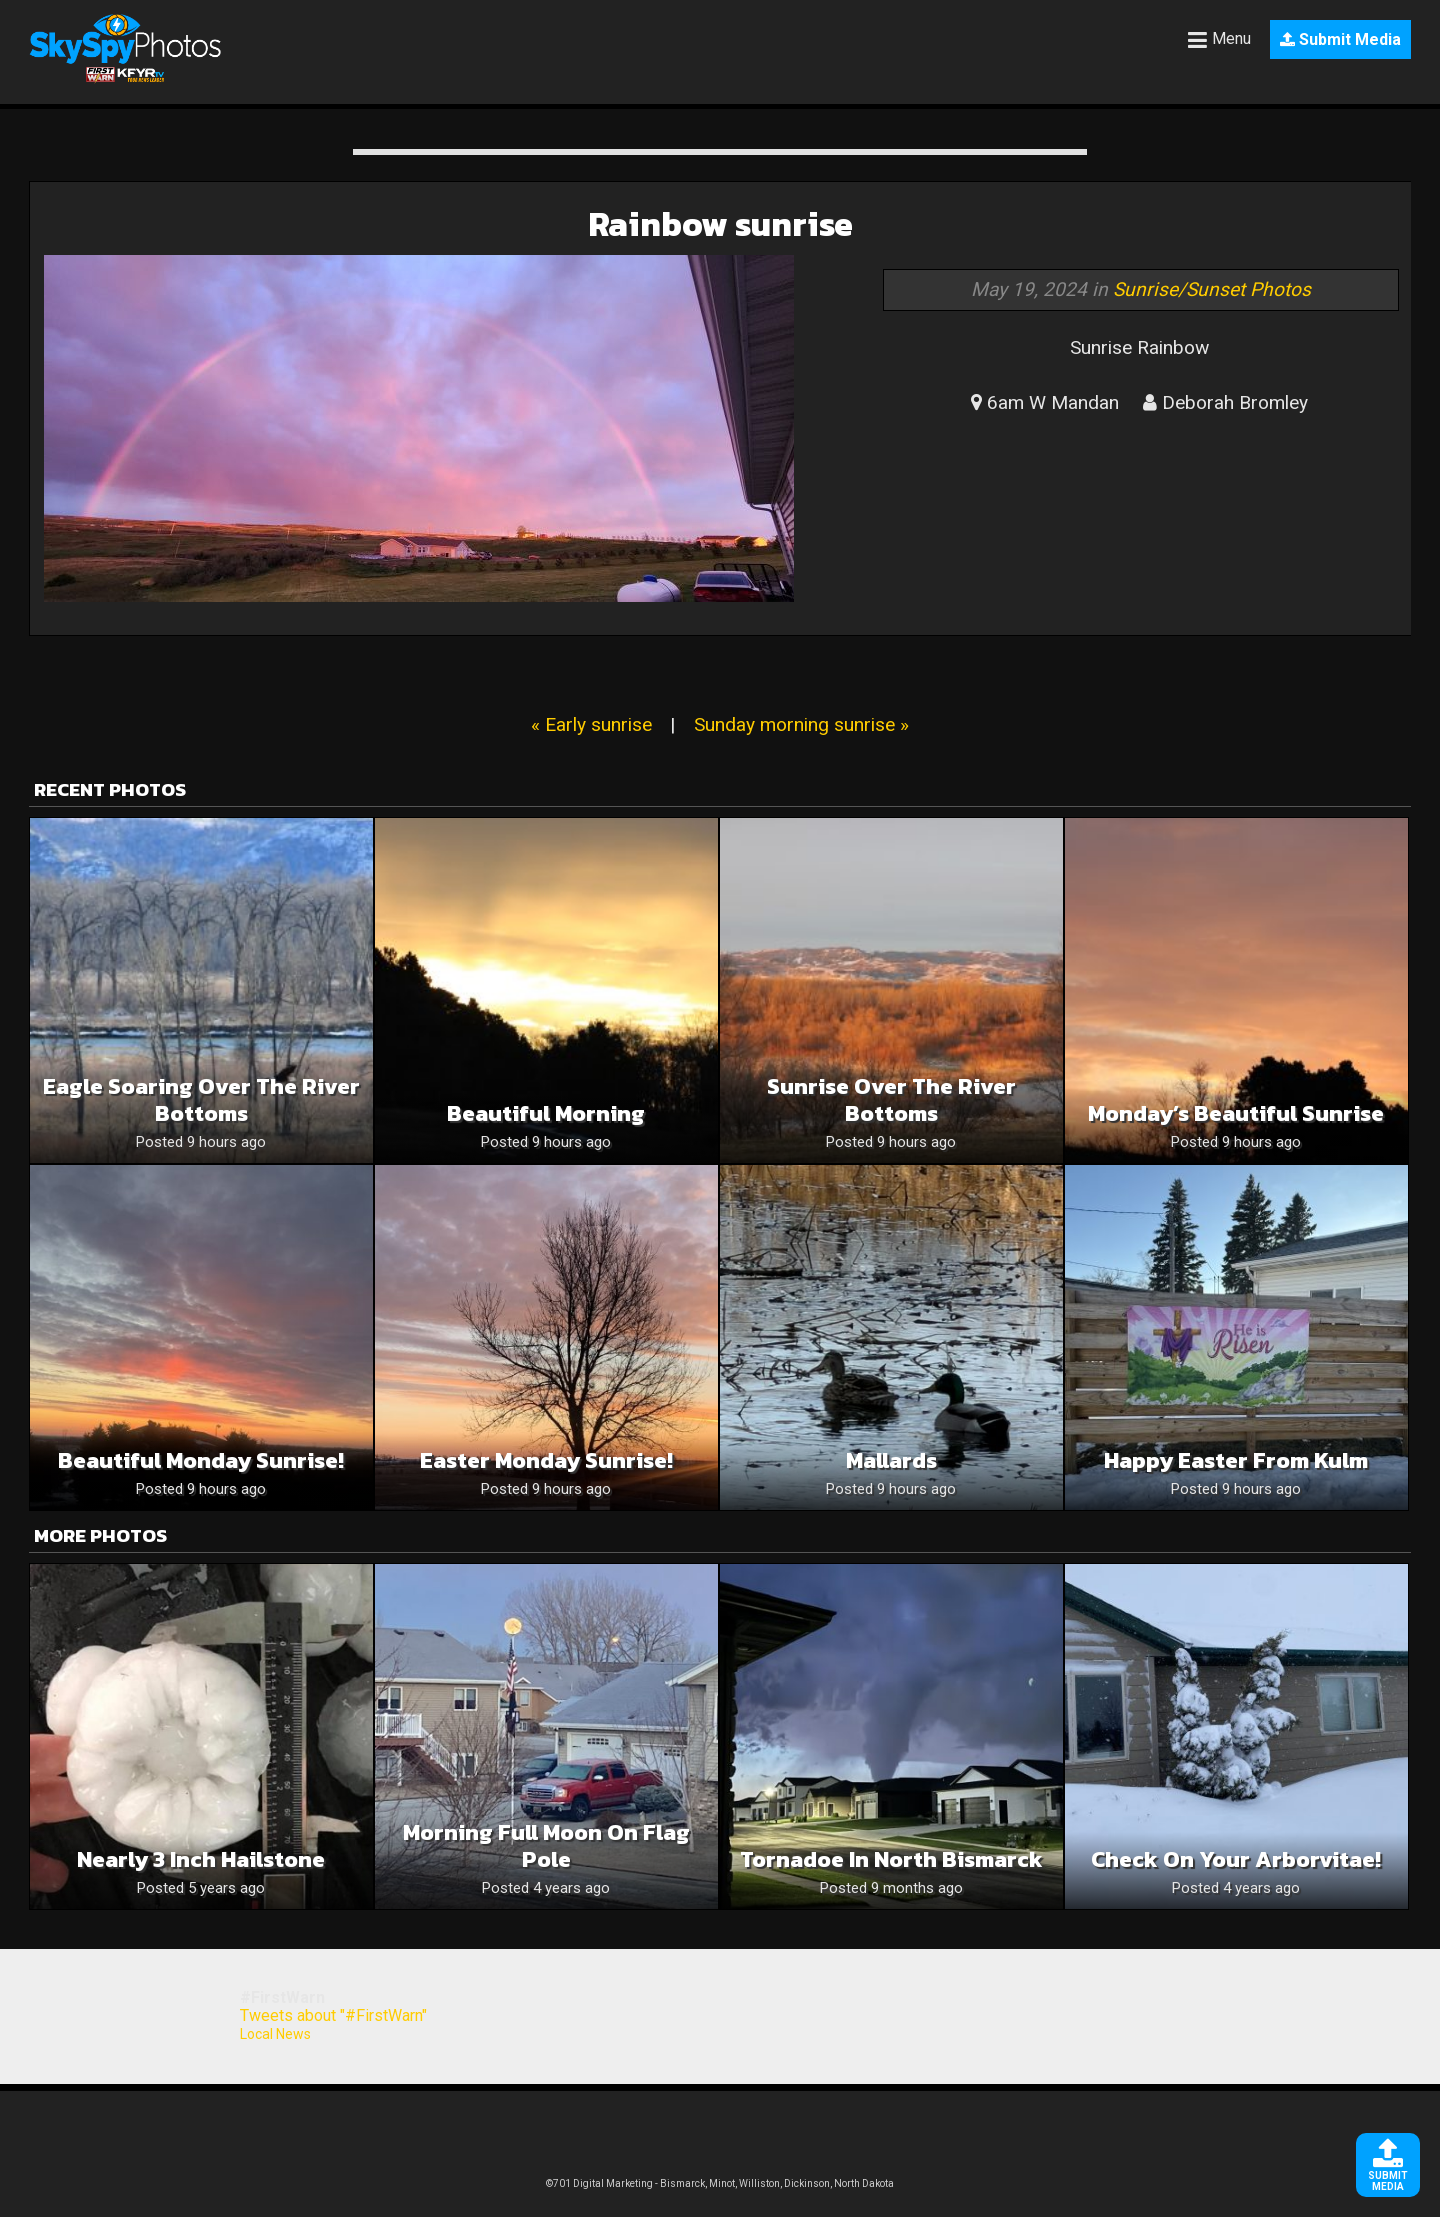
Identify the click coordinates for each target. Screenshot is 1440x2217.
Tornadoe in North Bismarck (891, 1859)
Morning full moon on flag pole (546, 1846)
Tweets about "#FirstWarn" (333, 2015)
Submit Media (1340, 39)
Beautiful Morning (546, 1113)
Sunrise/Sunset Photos (1212, 289)
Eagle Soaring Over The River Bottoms (201, 1100)
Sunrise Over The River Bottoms (891, 1100)
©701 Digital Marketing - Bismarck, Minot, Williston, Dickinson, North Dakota (720, 2183)
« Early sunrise (591, 724)
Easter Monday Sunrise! (546, 1460)
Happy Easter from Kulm (1236, 1460)
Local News (275, 2034)
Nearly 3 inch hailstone (201, 1859)
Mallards (891, 1460)
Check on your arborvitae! (1236, 1859)
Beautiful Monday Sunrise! (201, 1460)
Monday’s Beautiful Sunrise (1236, 1113)
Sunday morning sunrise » (801, 724)
